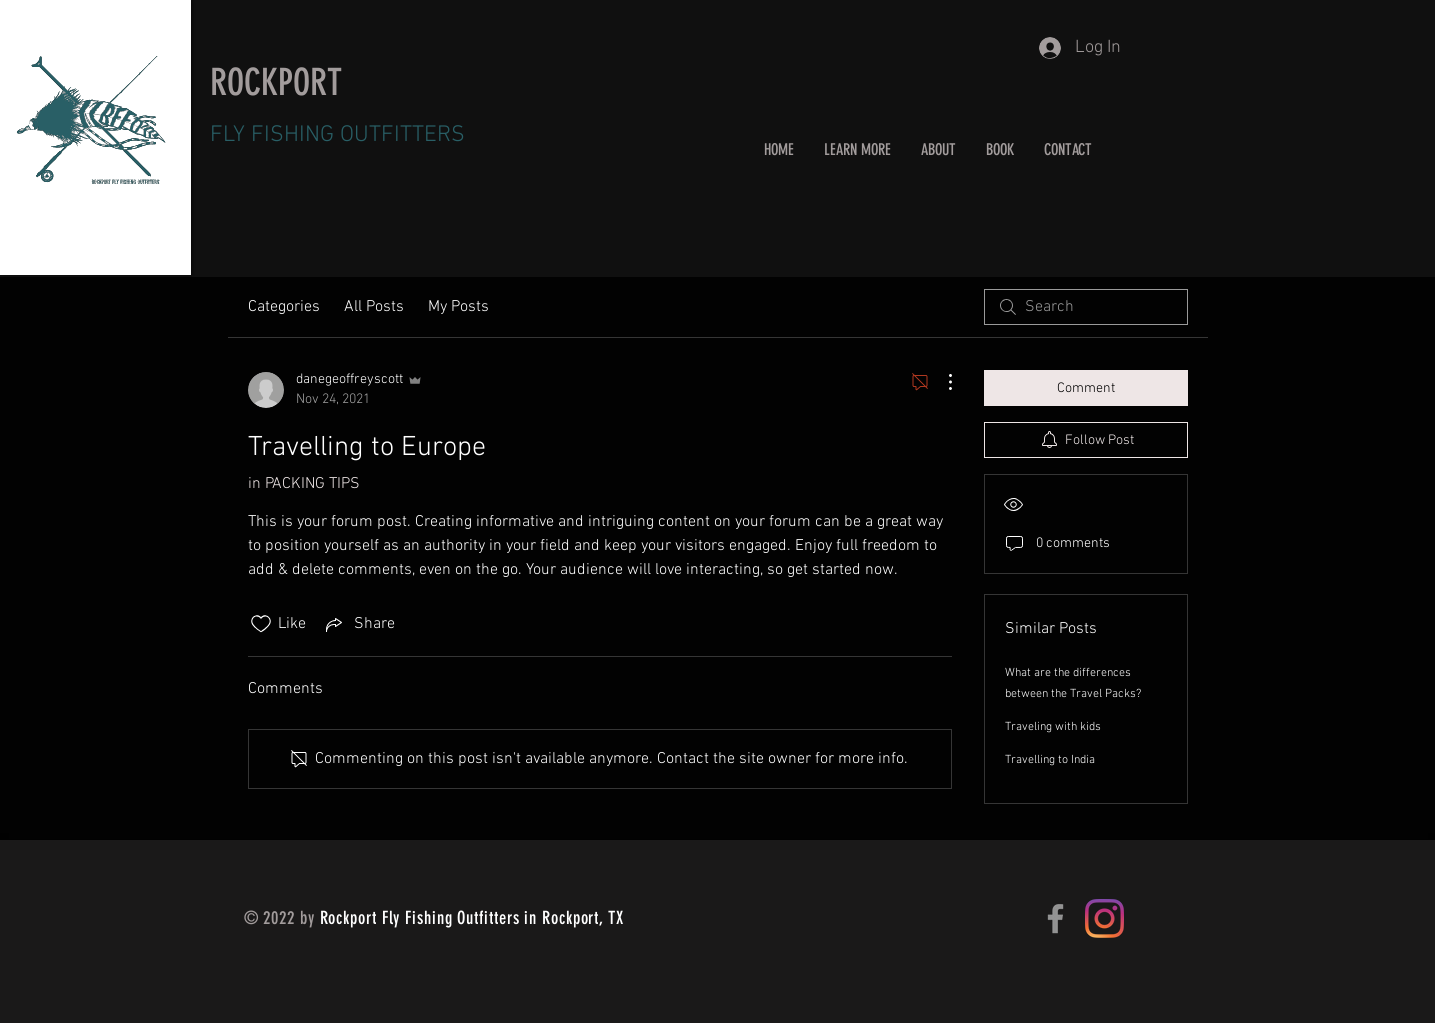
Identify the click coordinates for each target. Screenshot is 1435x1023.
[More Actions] (940, 382)
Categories (284, 307)
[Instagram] (1104, 918)
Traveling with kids (1053, 727)
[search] (1086, 307)
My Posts (458, 307)
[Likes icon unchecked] (261, 624)
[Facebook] (1055, 918)
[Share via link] (358, 624)
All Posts (374, 307)
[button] (857, 149)
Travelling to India (1050, 760)
